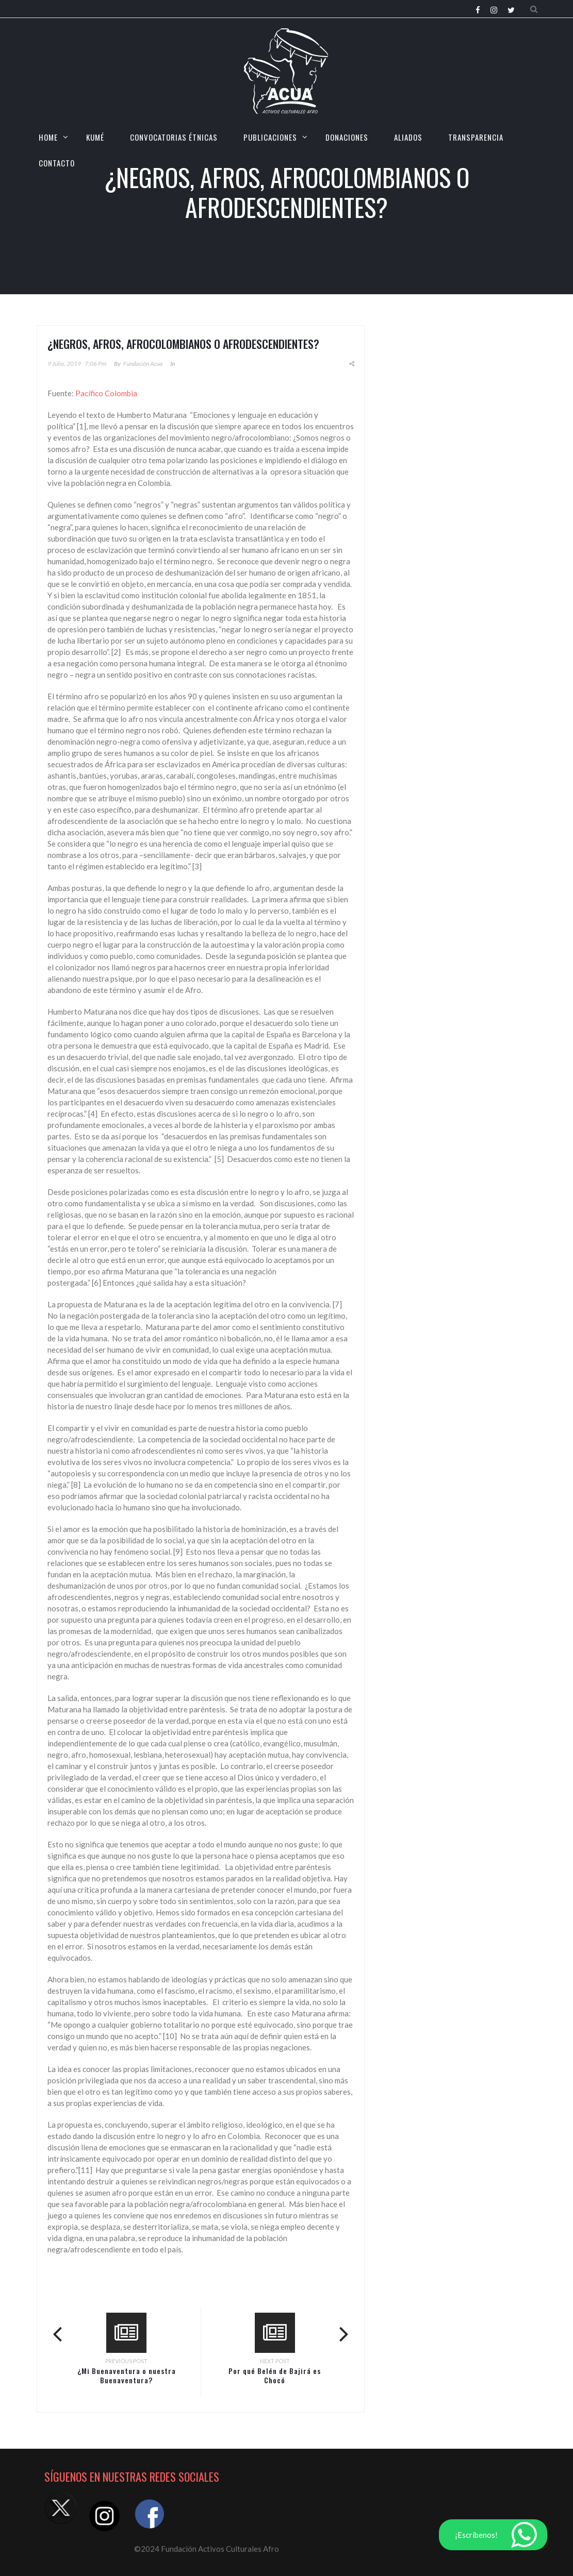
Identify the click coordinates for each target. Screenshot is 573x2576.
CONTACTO (57, 163)
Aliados (408, 137)
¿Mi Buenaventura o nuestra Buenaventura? (126, 2375)
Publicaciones (270, 137)
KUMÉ (95, 137)
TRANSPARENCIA (475, 137)
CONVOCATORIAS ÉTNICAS (174, 137)
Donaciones (346, 137)
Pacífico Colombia (106, 393)
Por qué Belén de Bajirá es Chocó (274, 2375)
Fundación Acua (142, 363)
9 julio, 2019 (64, 363)
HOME (48, 137)
